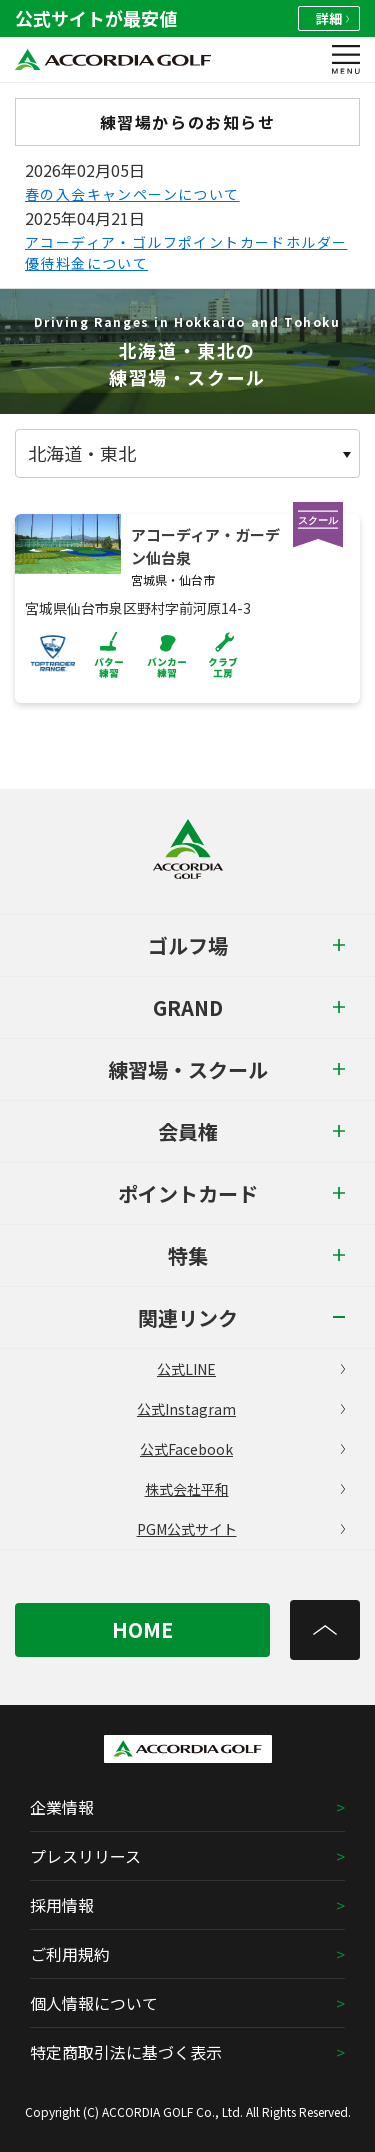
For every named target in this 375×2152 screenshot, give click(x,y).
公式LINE (251, 1369)
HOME (142, 1629)
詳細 (332, 18)
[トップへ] (325, 1630)
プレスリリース (85, 1856)
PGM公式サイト (241, 1529)
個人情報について (94, 2003)
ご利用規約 (70, 1954)
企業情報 (62, 1807)
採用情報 (62, 1905)
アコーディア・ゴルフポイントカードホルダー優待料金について (186, 252)
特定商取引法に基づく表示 (126, 2052)
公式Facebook (242, 1449)
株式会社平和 (245, 1489)
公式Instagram (241, 1409)
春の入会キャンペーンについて (132, 194)
